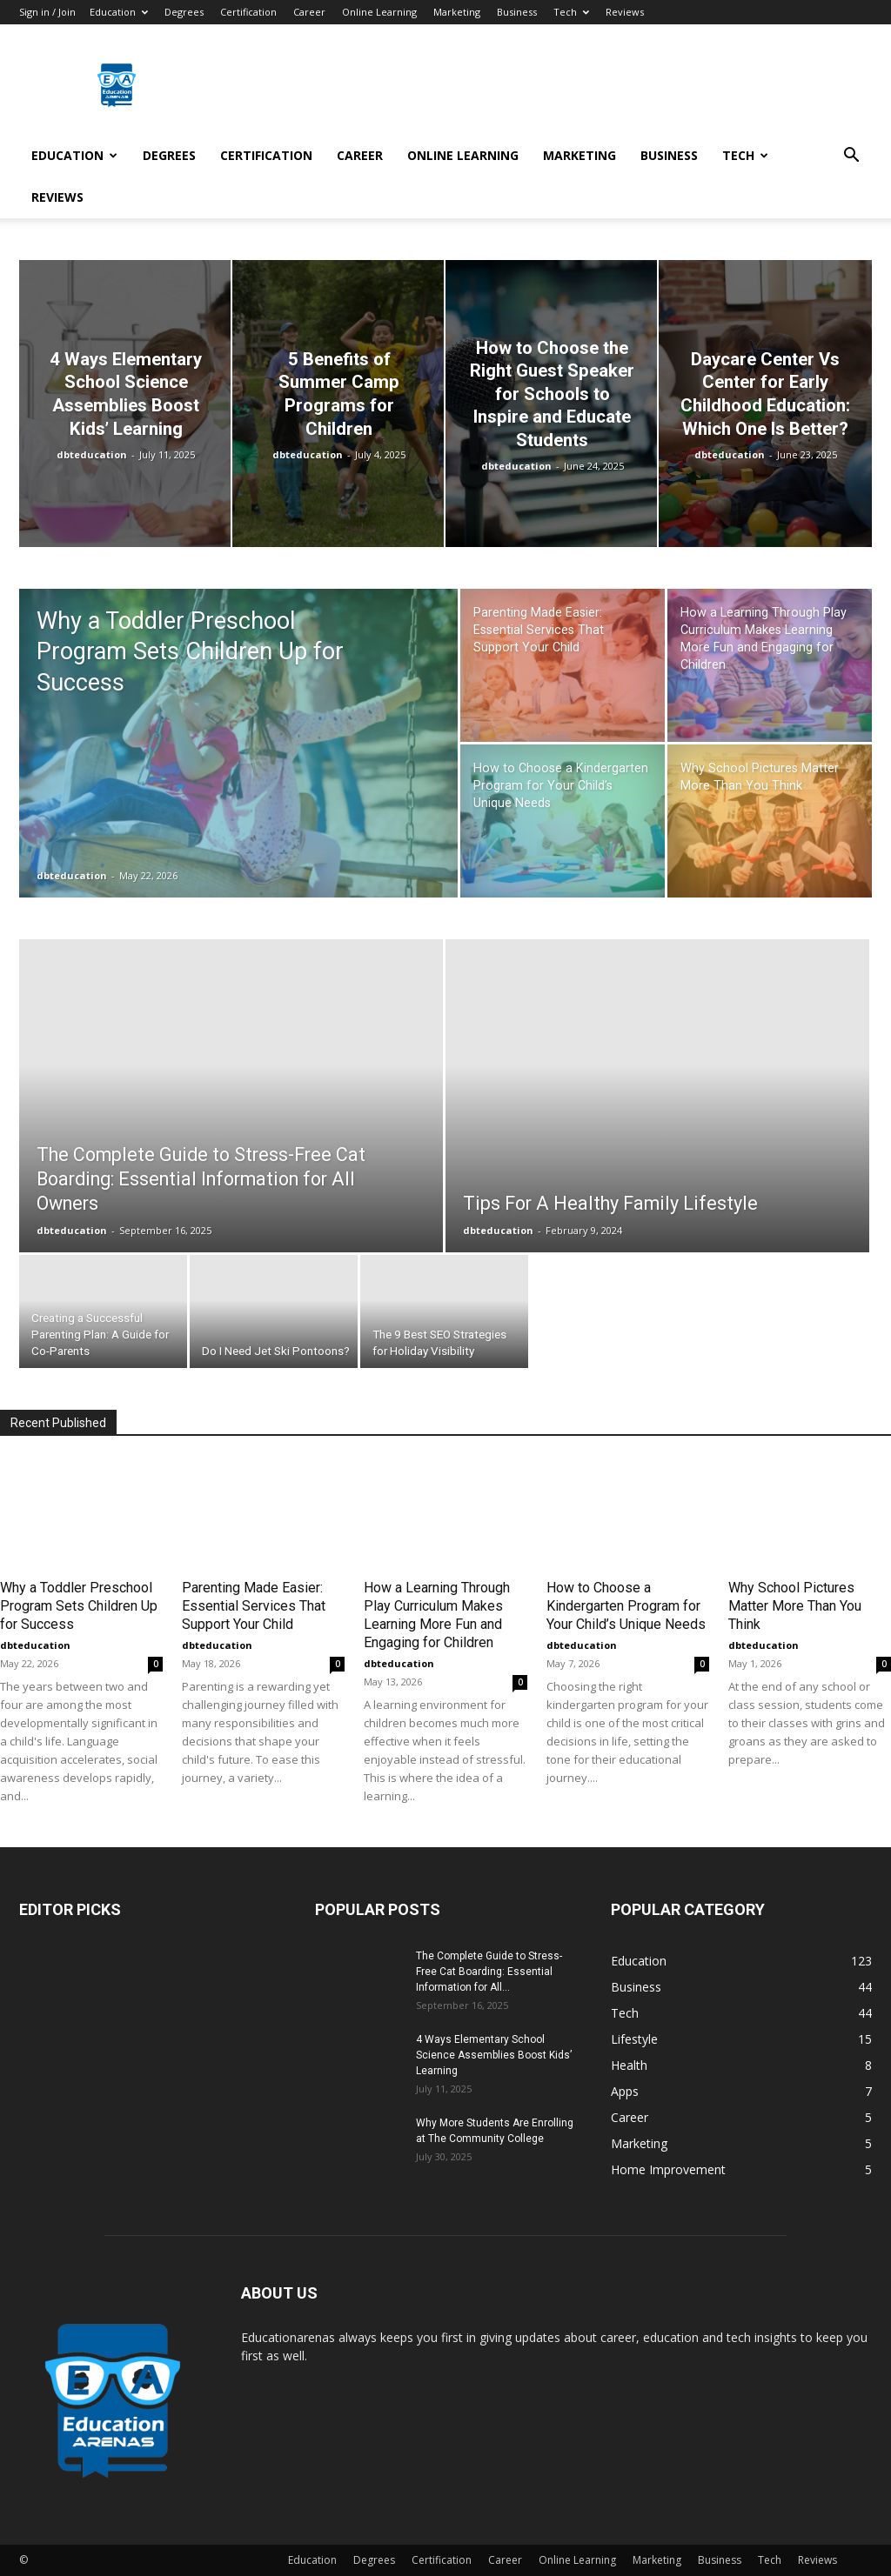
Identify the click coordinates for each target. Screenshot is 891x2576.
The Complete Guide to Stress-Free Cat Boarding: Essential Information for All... (489, 1971)
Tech (571, 11)
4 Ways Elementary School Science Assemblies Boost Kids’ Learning (494, 2055)
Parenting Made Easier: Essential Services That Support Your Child (253, 1605)
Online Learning (379, 11)
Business (517, 11)
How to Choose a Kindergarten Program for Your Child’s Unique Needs (626, 1605)
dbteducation (92, 454)
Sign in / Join (47, 11)
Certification (248, 11)
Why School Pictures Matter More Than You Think (794, 1605)
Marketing (456, 11)
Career (309, 11)
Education (119, 11)
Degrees (184, 11)
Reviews (625, 11)
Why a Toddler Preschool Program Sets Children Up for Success (78, 1605)
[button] (851, 157)
